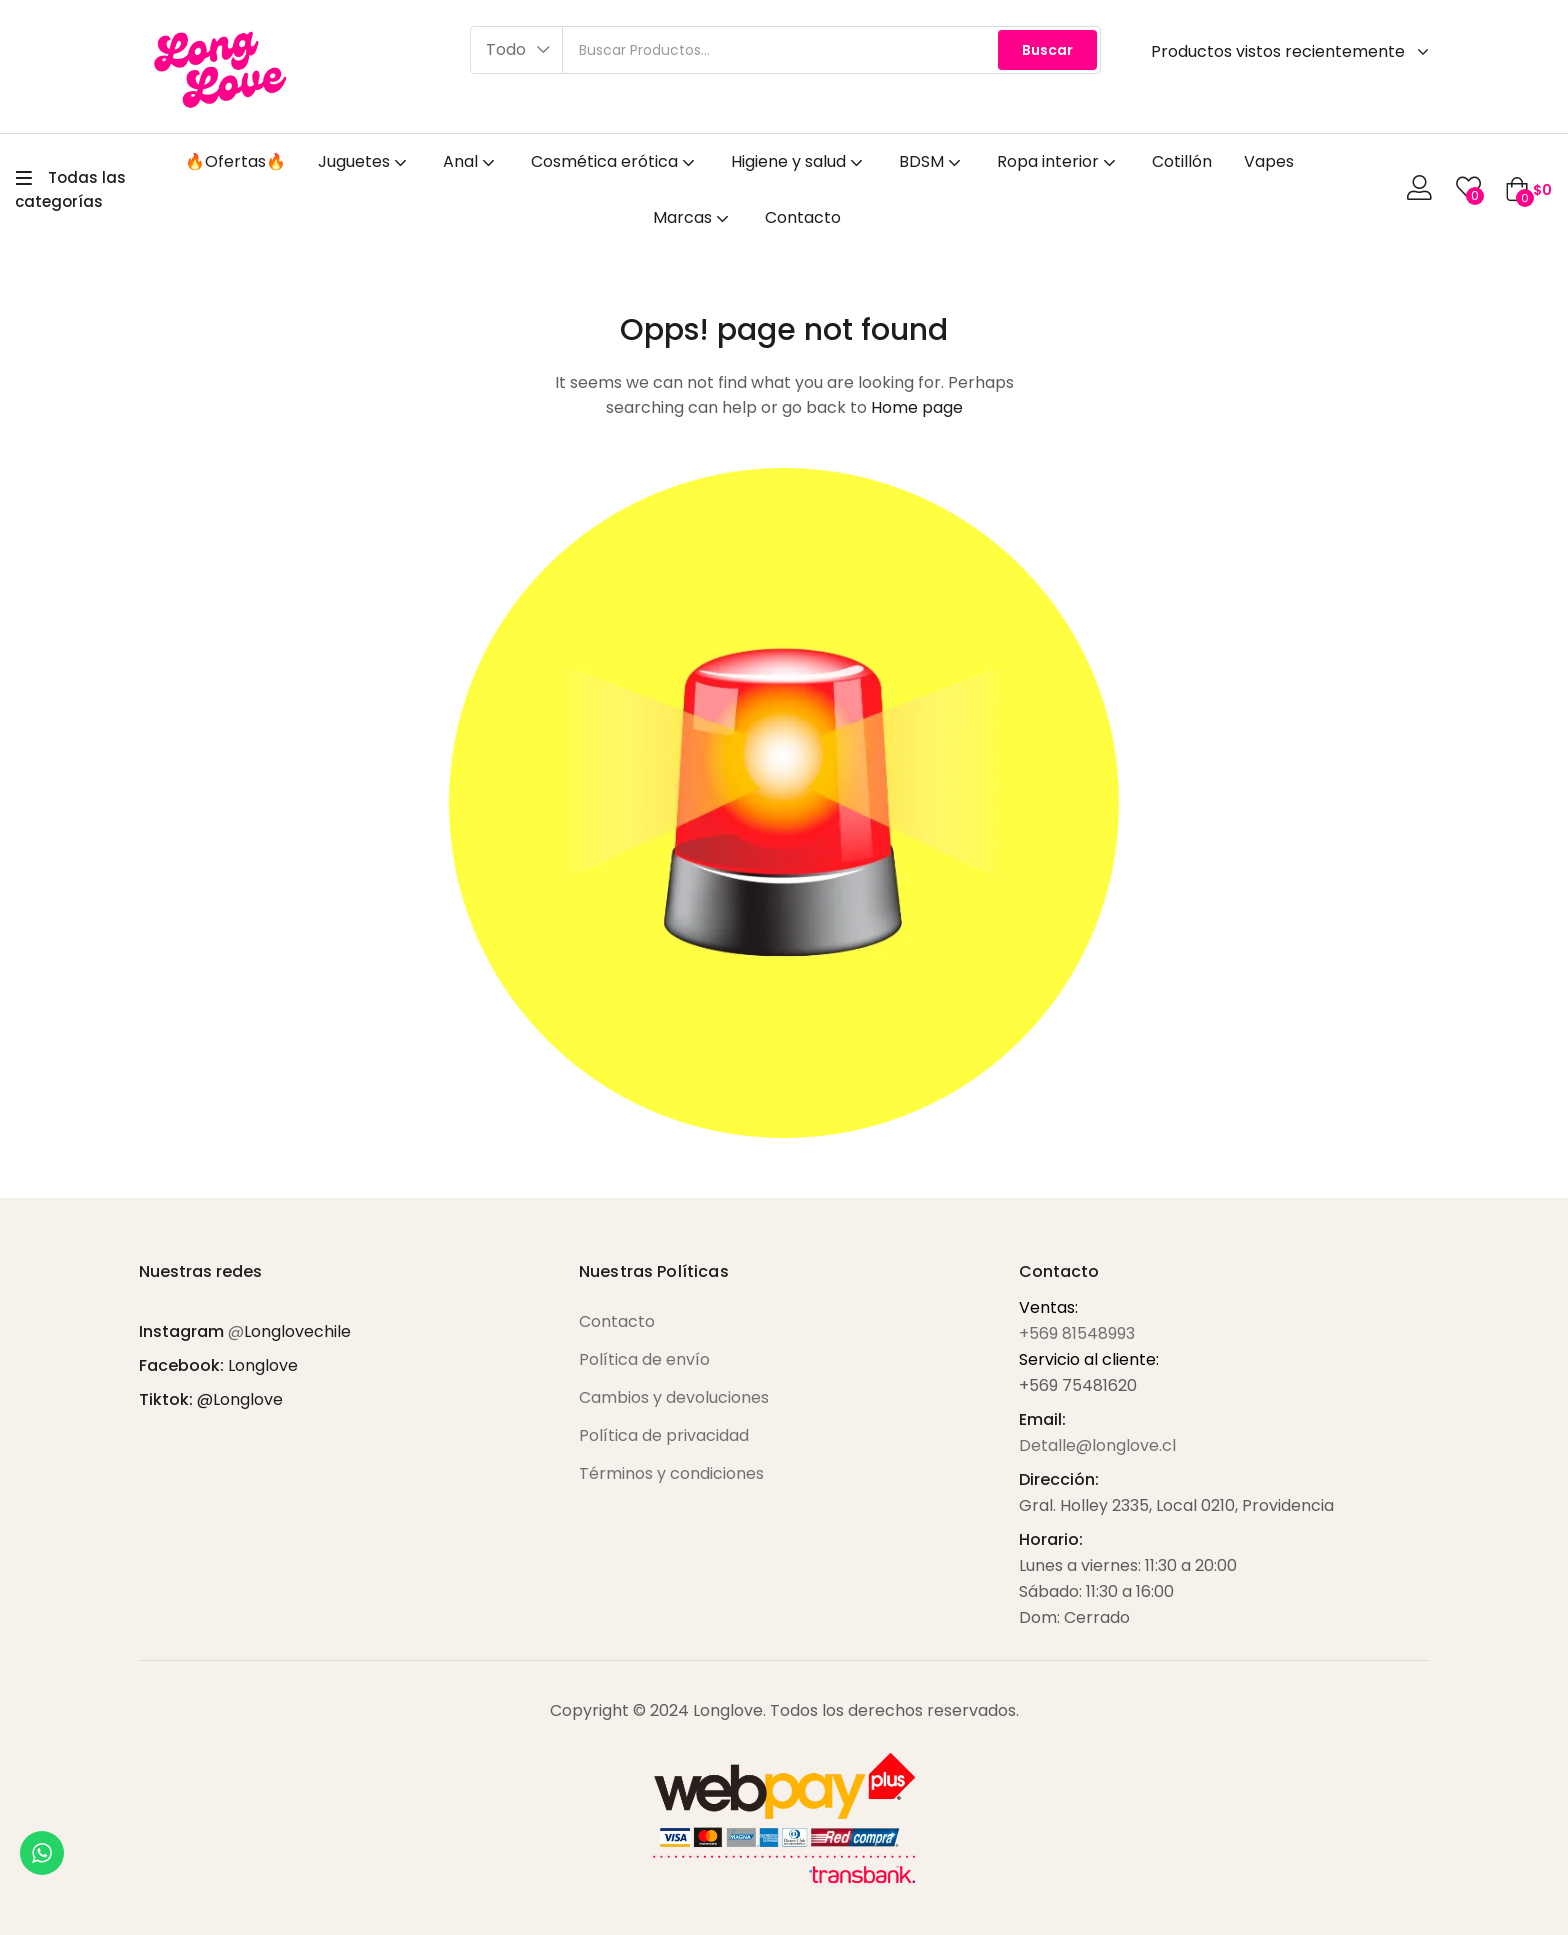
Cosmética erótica (615, 161)
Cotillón (1182, 161)
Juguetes (364, 161)
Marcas (693, 217)
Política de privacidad (664, 1435)
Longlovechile (297, 1331)
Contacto (803, 217)
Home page (917, 407)
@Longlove (240, 1399)
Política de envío (644, 1359)
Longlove (263, 1365)
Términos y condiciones (671, 1473)
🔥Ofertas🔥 (235, 161)
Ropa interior (1058, 161)
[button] (517, 50)
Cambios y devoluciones (674, 1397)
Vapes (1269, 161)
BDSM (932, 161)
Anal (471, 161)
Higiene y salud (799, 161)
